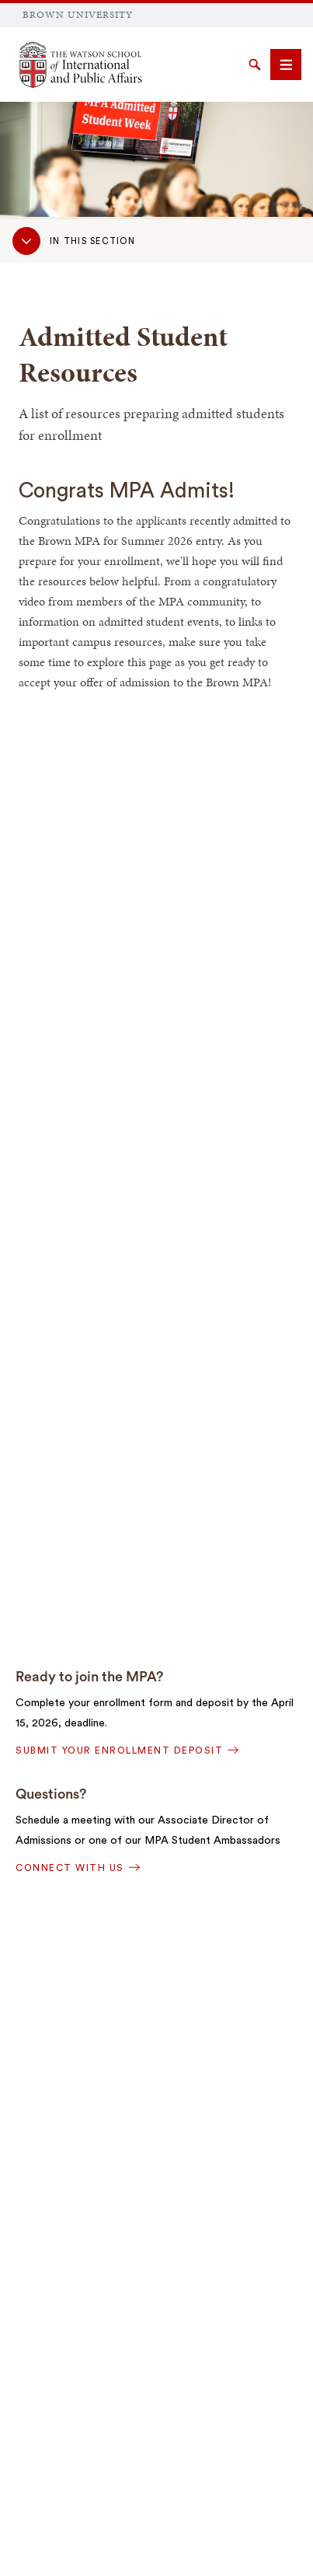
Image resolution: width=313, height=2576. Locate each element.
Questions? (51, 1794)
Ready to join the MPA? (89, 1677)
